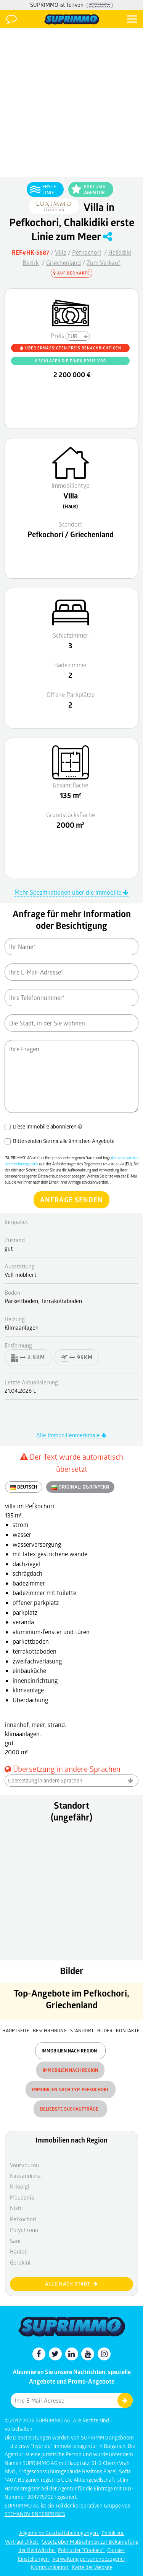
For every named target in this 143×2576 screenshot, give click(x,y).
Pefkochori (86, 252)
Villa (60, 252)
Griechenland (63, 263)
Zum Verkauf (104, 263)
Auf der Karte (71, 273)
